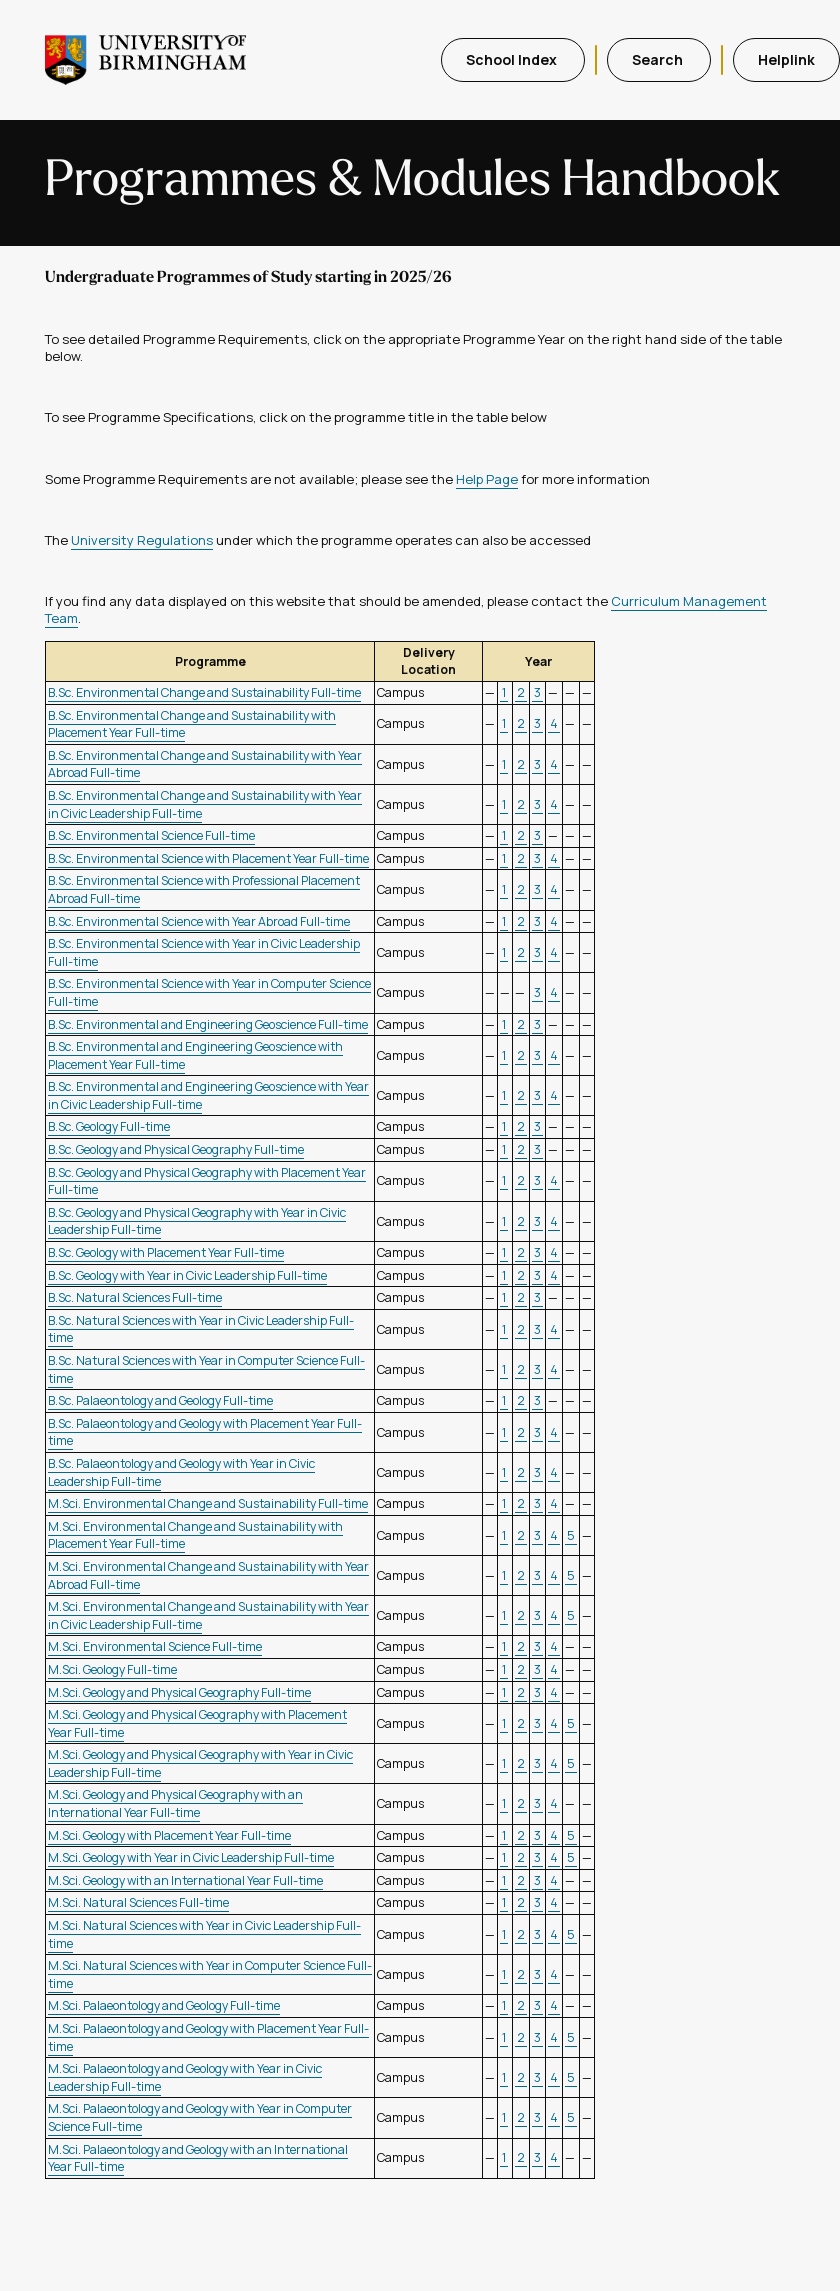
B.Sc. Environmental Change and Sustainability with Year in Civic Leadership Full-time (205, 804)
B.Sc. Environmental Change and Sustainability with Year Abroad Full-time (205, 764)
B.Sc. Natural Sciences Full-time (135, 1297)
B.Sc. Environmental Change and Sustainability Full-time (204, 692)
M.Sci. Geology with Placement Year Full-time (169, 1835)
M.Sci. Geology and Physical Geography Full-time (179, 1692)
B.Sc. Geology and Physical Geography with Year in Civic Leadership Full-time (197, 1221)
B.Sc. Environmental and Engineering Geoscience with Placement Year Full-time (195, 1055)
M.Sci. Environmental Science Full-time (155, 1646)
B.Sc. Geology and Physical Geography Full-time (176, 1149)
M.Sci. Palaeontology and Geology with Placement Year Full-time (208, 2037)
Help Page (487, 479)
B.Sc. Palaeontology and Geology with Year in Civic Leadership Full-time (181, 1472)
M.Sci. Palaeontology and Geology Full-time (164, 2005)
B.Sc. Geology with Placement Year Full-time (166, 1252)
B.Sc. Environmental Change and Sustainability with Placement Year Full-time (192, 724)
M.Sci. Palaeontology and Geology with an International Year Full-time (198, 2158)
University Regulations (142, 540)
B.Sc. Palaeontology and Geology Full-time (160, 1400)
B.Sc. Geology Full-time (109, 1126)
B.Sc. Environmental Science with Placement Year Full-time (208, 858)
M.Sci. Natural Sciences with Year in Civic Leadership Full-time (204, 1934)
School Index (513, 59)
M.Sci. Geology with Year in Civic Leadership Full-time (191, 1857)
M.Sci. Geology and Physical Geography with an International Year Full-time (175, 1803)
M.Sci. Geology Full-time (112, 1669)
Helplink (786, 59)
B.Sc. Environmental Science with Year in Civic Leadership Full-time (204, 952)
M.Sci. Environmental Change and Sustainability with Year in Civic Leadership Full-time (208, 1615)
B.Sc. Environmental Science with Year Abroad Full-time (199, 921)
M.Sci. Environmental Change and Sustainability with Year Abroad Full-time (208, 1575)
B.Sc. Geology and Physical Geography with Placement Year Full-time (207, 1181)
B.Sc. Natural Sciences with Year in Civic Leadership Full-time (201, 1329)
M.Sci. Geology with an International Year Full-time (185, 1880)
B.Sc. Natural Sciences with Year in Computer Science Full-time (206, 1369)
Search (659, 59)
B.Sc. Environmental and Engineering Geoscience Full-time (208, 1024)
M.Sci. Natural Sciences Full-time (138, 1902)
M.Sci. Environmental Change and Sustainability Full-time (208, 1503)
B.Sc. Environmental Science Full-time (151, 835)
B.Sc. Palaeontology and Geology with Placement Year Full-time (205, 1432)
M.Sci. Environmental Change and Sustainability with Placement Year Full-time (195, 1535)
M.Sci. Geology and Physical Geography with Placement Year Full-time (197, 1723)
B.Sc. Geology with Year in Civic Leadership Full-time (187, 1275)
